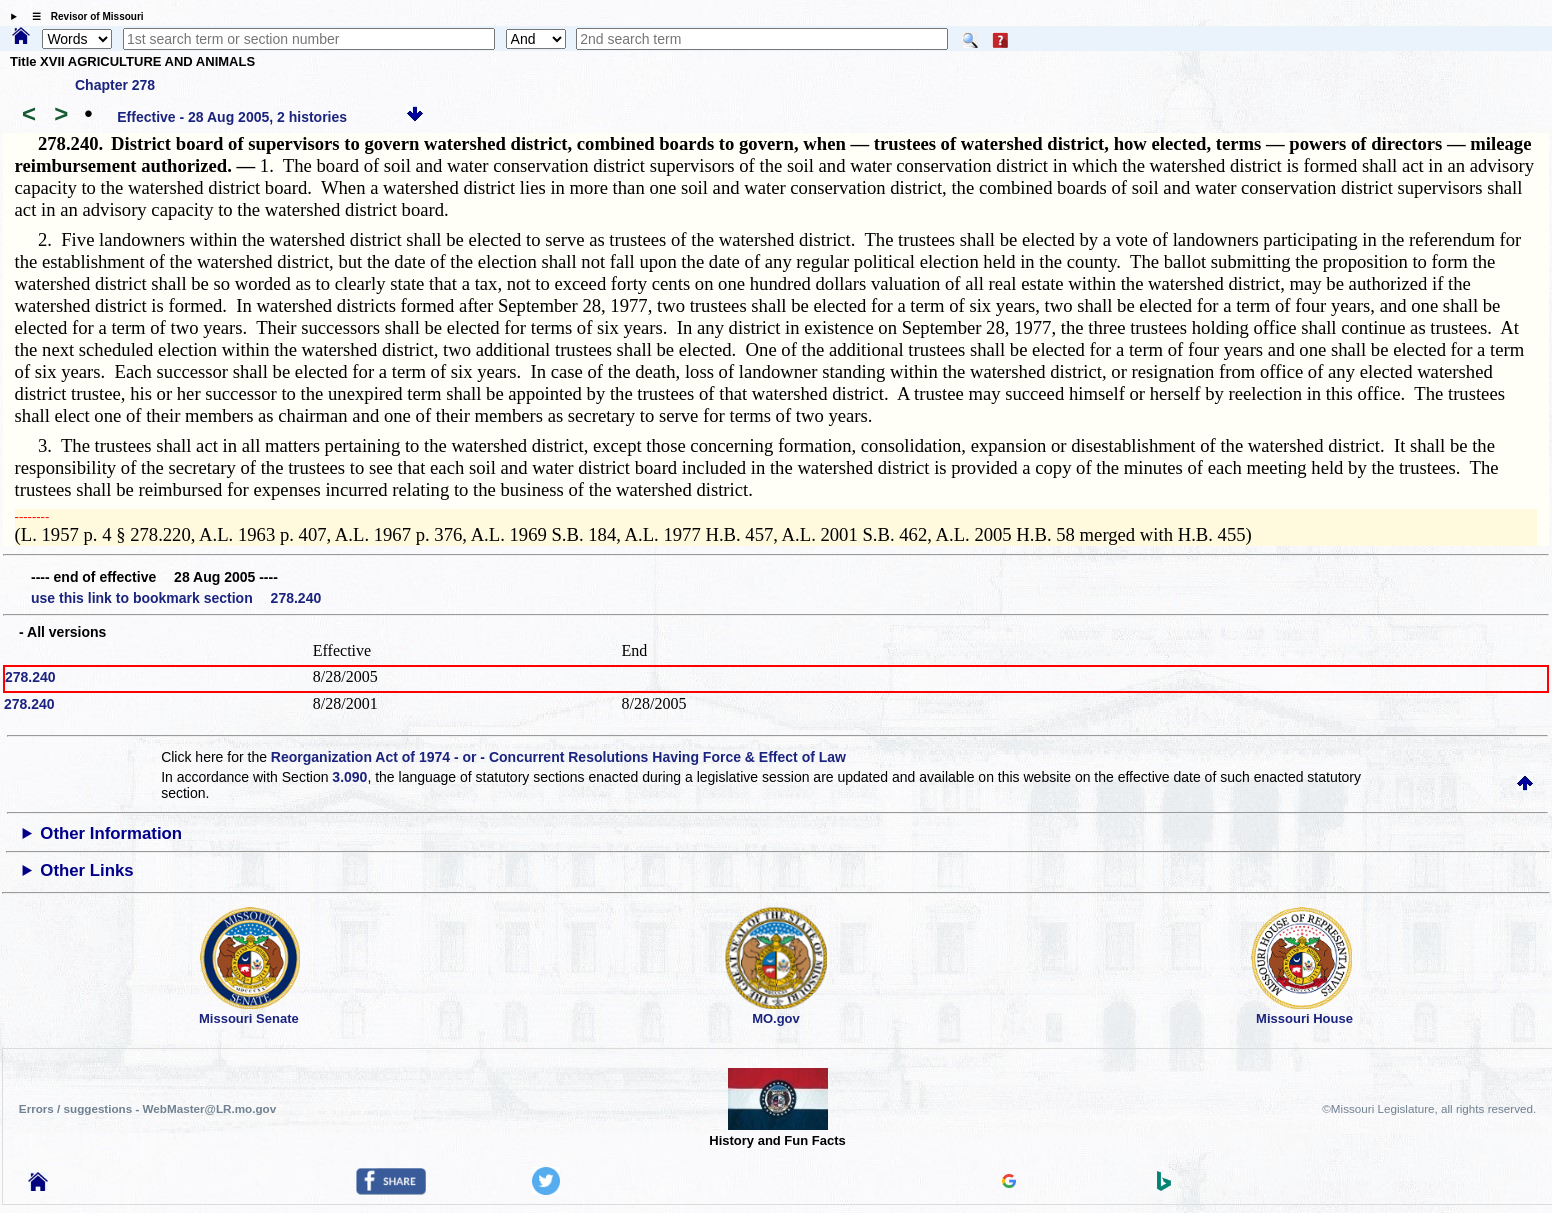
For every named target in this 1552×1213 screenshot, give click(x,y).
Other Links (86, 870)
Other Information (111, 833)
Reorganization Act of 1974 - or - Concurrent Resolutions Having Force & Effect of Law (558, 757)
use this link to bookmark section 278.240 (176, 598)
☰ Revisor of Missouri (83, 16)
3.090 (349, 777)
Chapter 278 (115, 85)
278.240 (30, 677)
